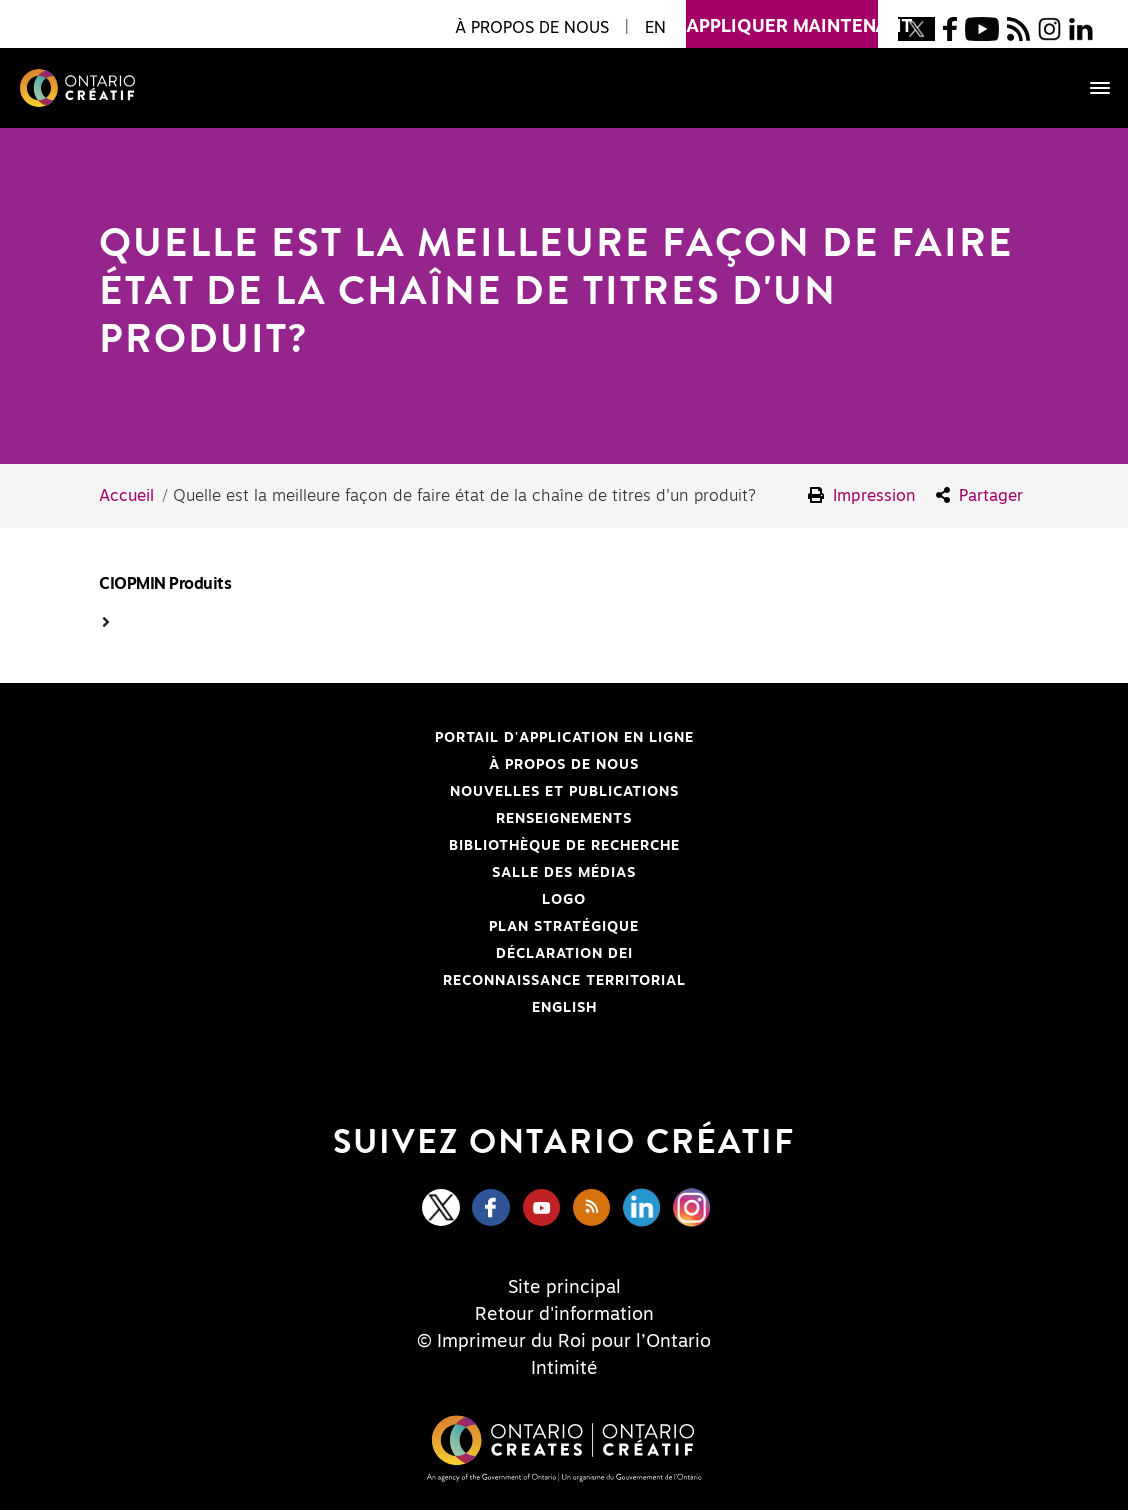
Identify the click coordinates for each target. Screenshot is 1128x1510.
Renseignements (564, 819)
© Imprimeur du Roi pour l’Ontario (564, 1342)
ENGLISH (564, 1008)
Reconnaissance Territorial (374, 981)
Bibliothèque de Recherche (371, 846)
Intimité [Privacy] (564, 1369)
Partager (979, 495)
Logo (564, 900)
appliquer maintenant (782, 18)
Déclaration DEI (348, 954)
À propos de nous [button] (532, 28)
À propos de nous (564, 765)
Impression (862, 495)
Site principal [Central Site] (564, 1288)
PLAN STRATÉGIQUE (564, 927)
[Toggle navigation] (1090, 88)
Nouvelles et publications (564, 792)
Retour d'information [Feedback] (564, 1315)
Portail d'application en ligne (378, 738)
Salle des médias (564, 873)
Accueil (126, 496)
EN (655, 28)
